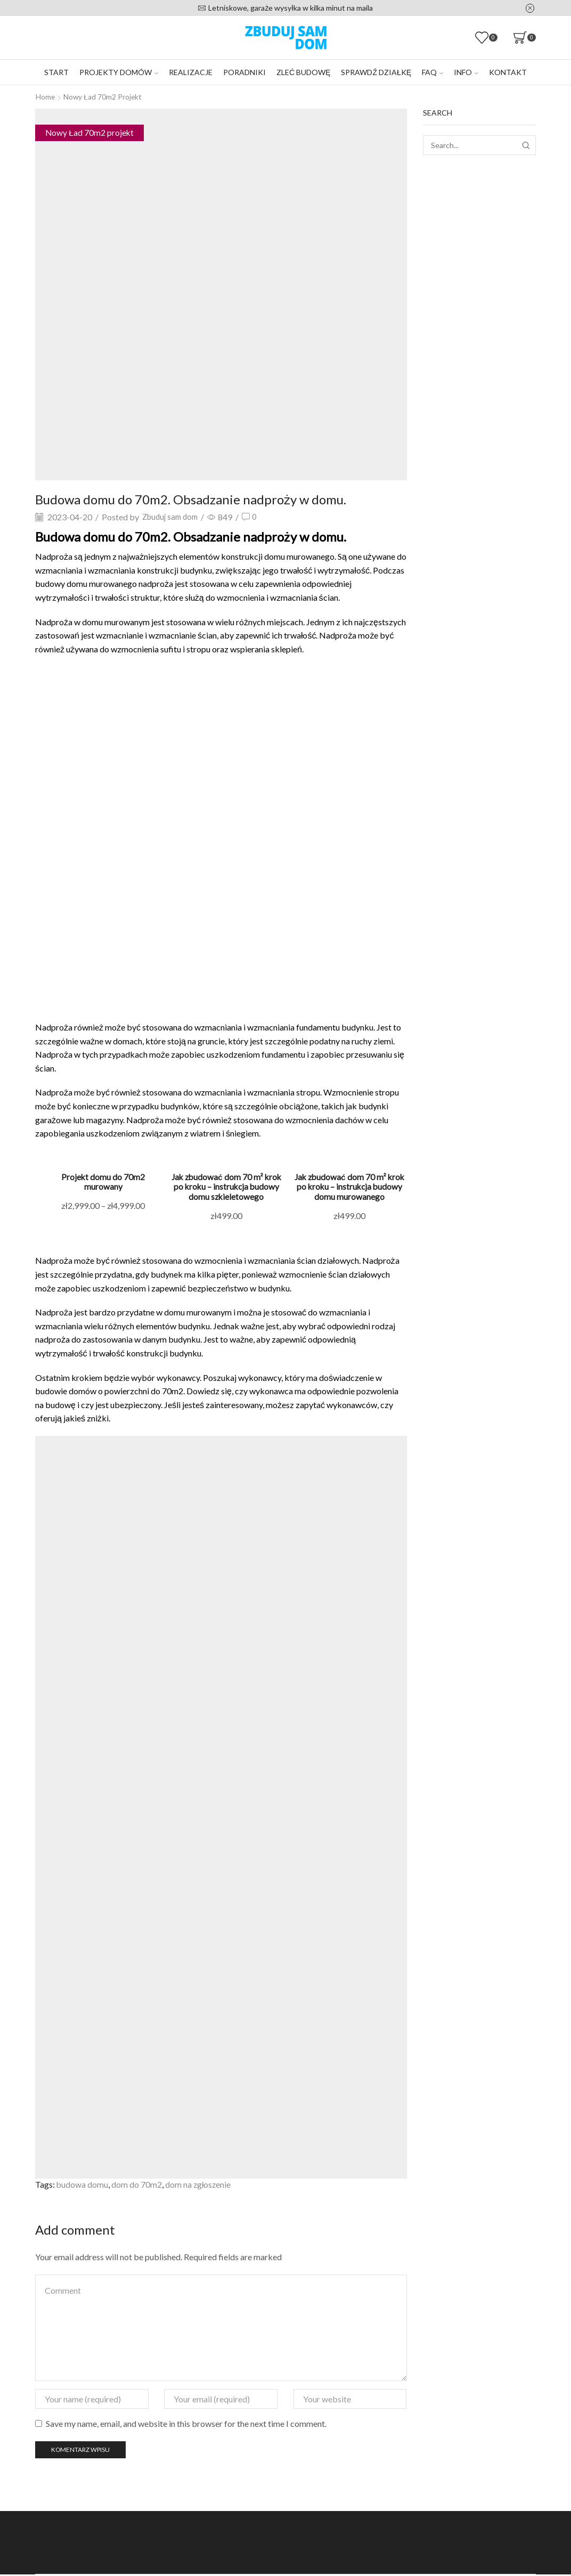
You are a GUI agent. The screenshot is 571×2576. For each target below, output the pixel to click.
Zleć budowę (303, 72)
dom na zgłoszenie (199, 2185)
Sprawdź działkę (376, 72)
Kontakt (508, 72)
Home (45, 96)
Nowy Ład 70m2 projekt (103, 96)
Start (56, 72)
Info (466, 72)
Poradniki (244, 72)
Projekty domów (118, 72)
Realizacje (191, 72)
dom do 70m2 (137, 2185)
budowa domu (82, 2185)
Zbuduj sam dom (172, 516)
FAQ (432, 72)
